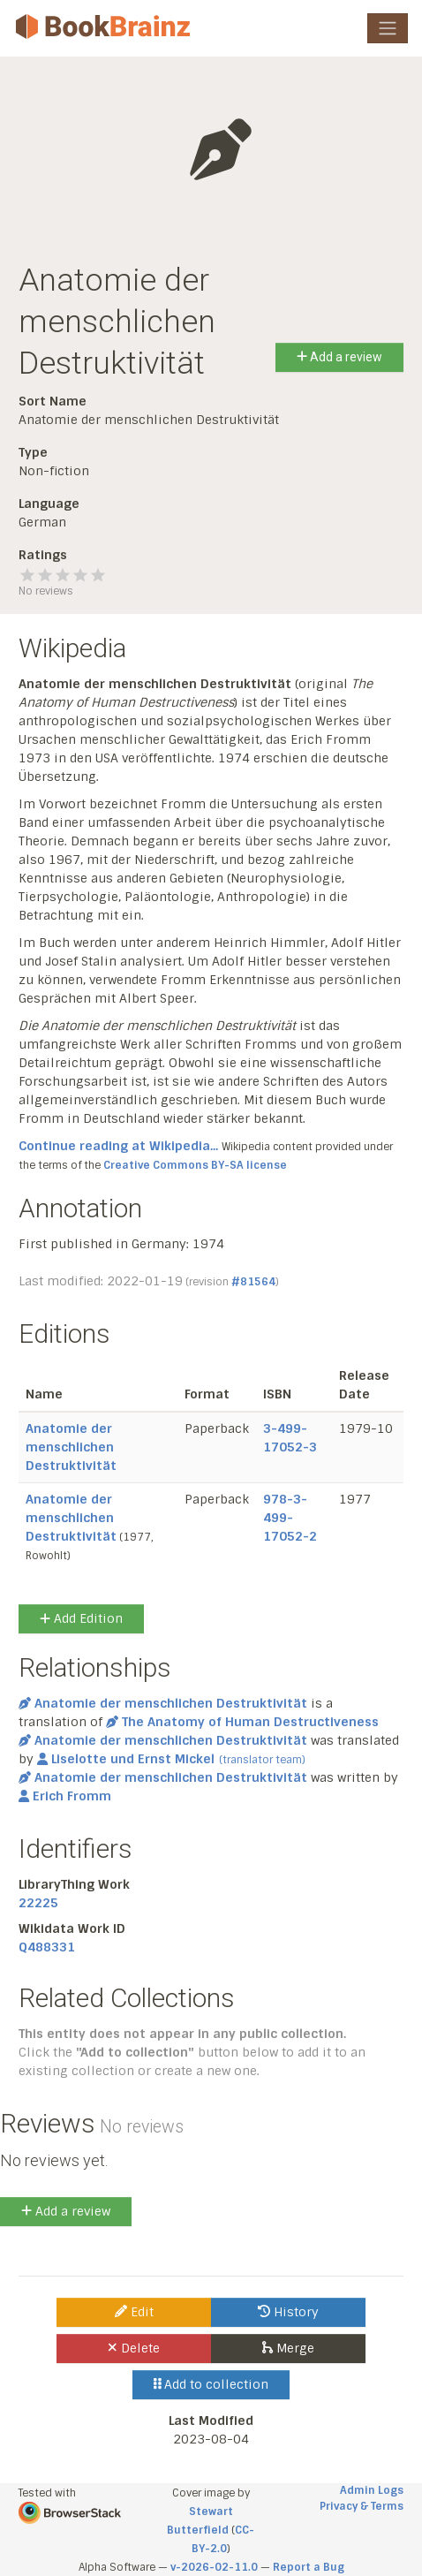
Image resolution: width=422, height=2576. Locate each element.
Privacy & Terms (361, 2506)
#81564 (253, 1282)
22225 (38, 1903)
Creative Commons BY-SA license (195, 1165)
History (288, 2312)
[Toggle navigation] (387, 28)
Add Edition (81, 1618)
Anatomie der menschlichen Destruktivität (71, 1447)
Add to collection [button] (211, 2384)
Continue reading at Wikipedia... (118, 1146)
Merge (288, 2348)
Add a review (339, 357)
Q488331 (47, 1947)
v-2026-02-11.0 (214, 2567)
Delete (134, 2348)
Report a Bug (308, 2567)
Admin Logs (371, 2490)
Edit (134, 2312)
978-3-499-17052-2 (290, 1517)
